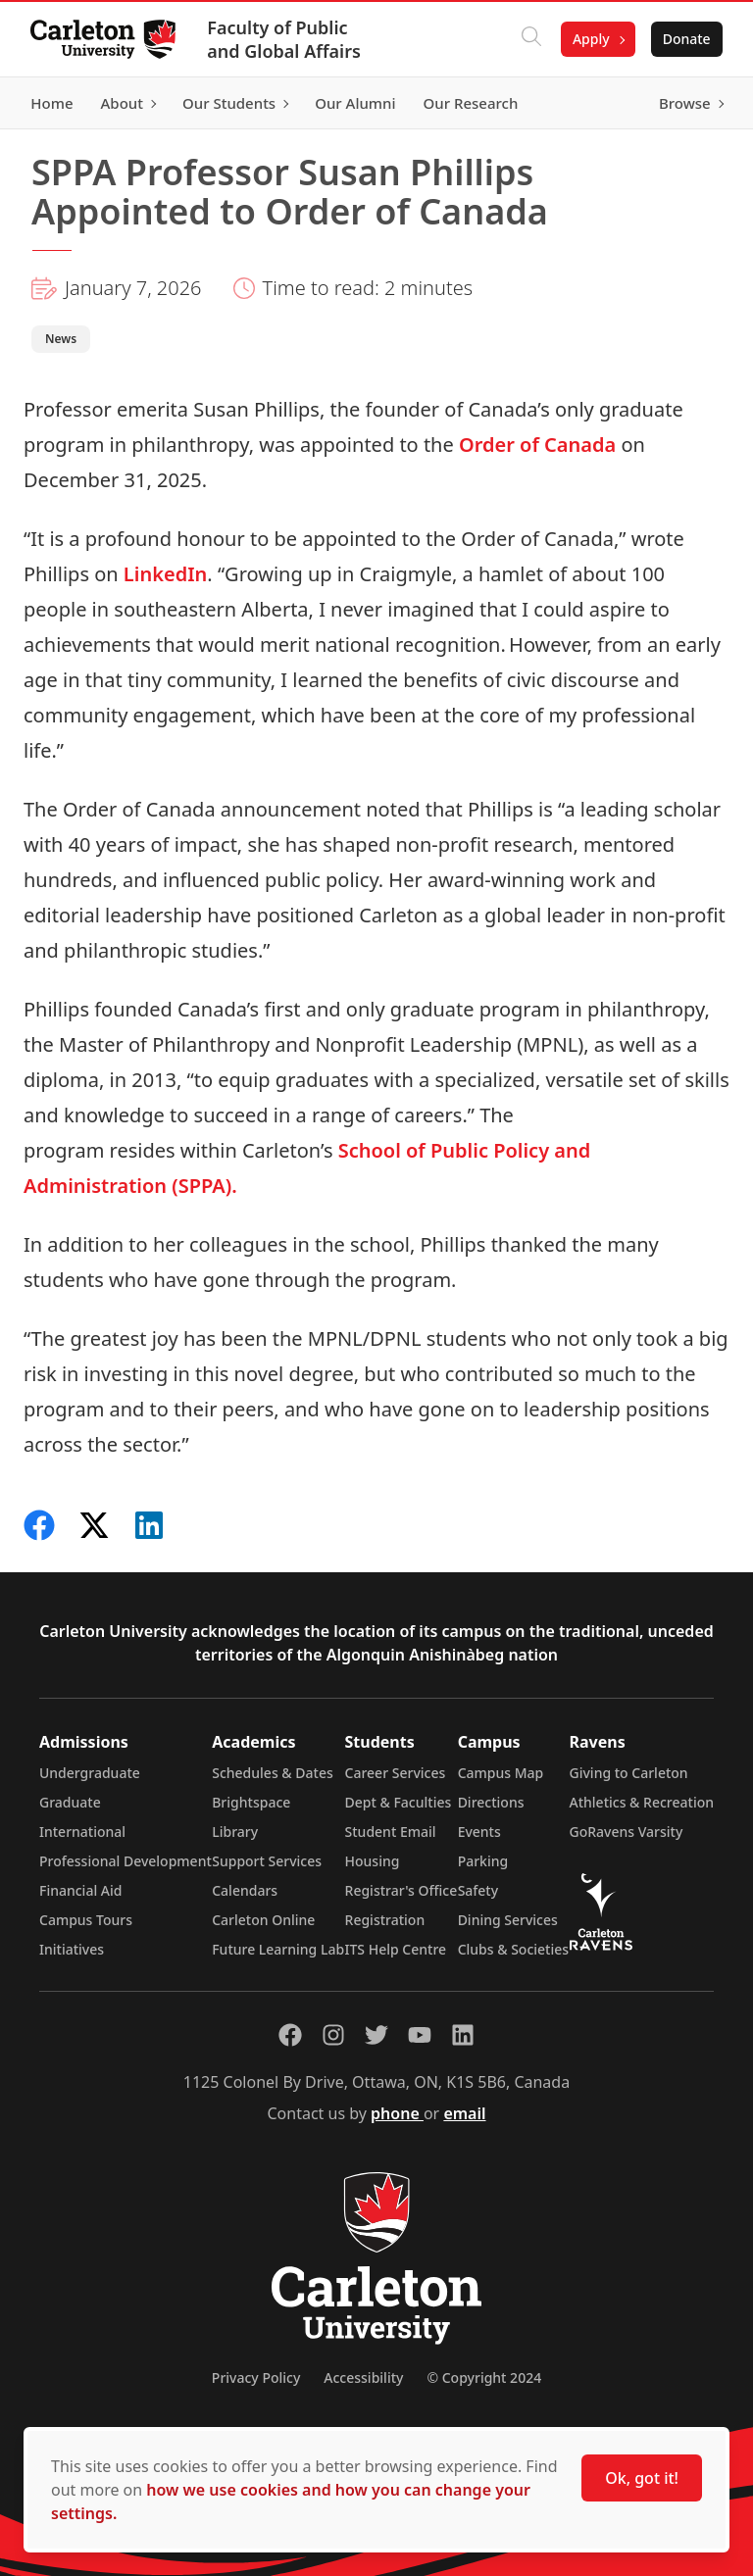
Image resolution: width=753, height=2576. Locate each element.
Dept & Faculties (398, 1802)
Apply (590, 38)
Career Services (395, 1772)
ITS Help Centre (396, 1949)
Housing (372, 1861)
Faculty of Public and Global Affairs (285, 39)
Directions (491, 1802)
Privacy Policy (256, 2377)
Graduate (70, 1802)
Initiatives (71, 1949)
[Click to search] (530, 39)
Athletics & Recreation (642, 1802)
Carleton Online (263, 1919)
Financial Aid (80, 1890)
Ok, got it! (641, 2478)
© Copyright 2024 (484, 2377)
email (464, 2113)
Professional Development (125, 1861)
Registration (385, 1919)
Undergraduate (89, 1772)
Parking (483, 1861)
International (82, 1831)
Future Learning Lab (278, 1949)
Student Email (390, 1831)
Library (235, 1831)
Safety (478, 1890)
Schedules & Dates (272, 1772)
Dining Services (508, 1919)
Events (479, 1831)
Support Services (267, 1861)
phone (397, 2113)
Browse (684, 103)
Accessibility (363, 2377)
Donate (686, 38)
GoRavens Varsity (626, 1831)
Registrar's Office (401, 1890)
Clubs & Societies (513, 1949)
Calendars (244, 1890)
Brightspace (251, 1802)
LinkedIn (165, 574)
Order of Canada (537, 444)
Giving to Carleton (629, 1772)
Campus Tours (85, 1919)
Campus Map (501, 1772)
